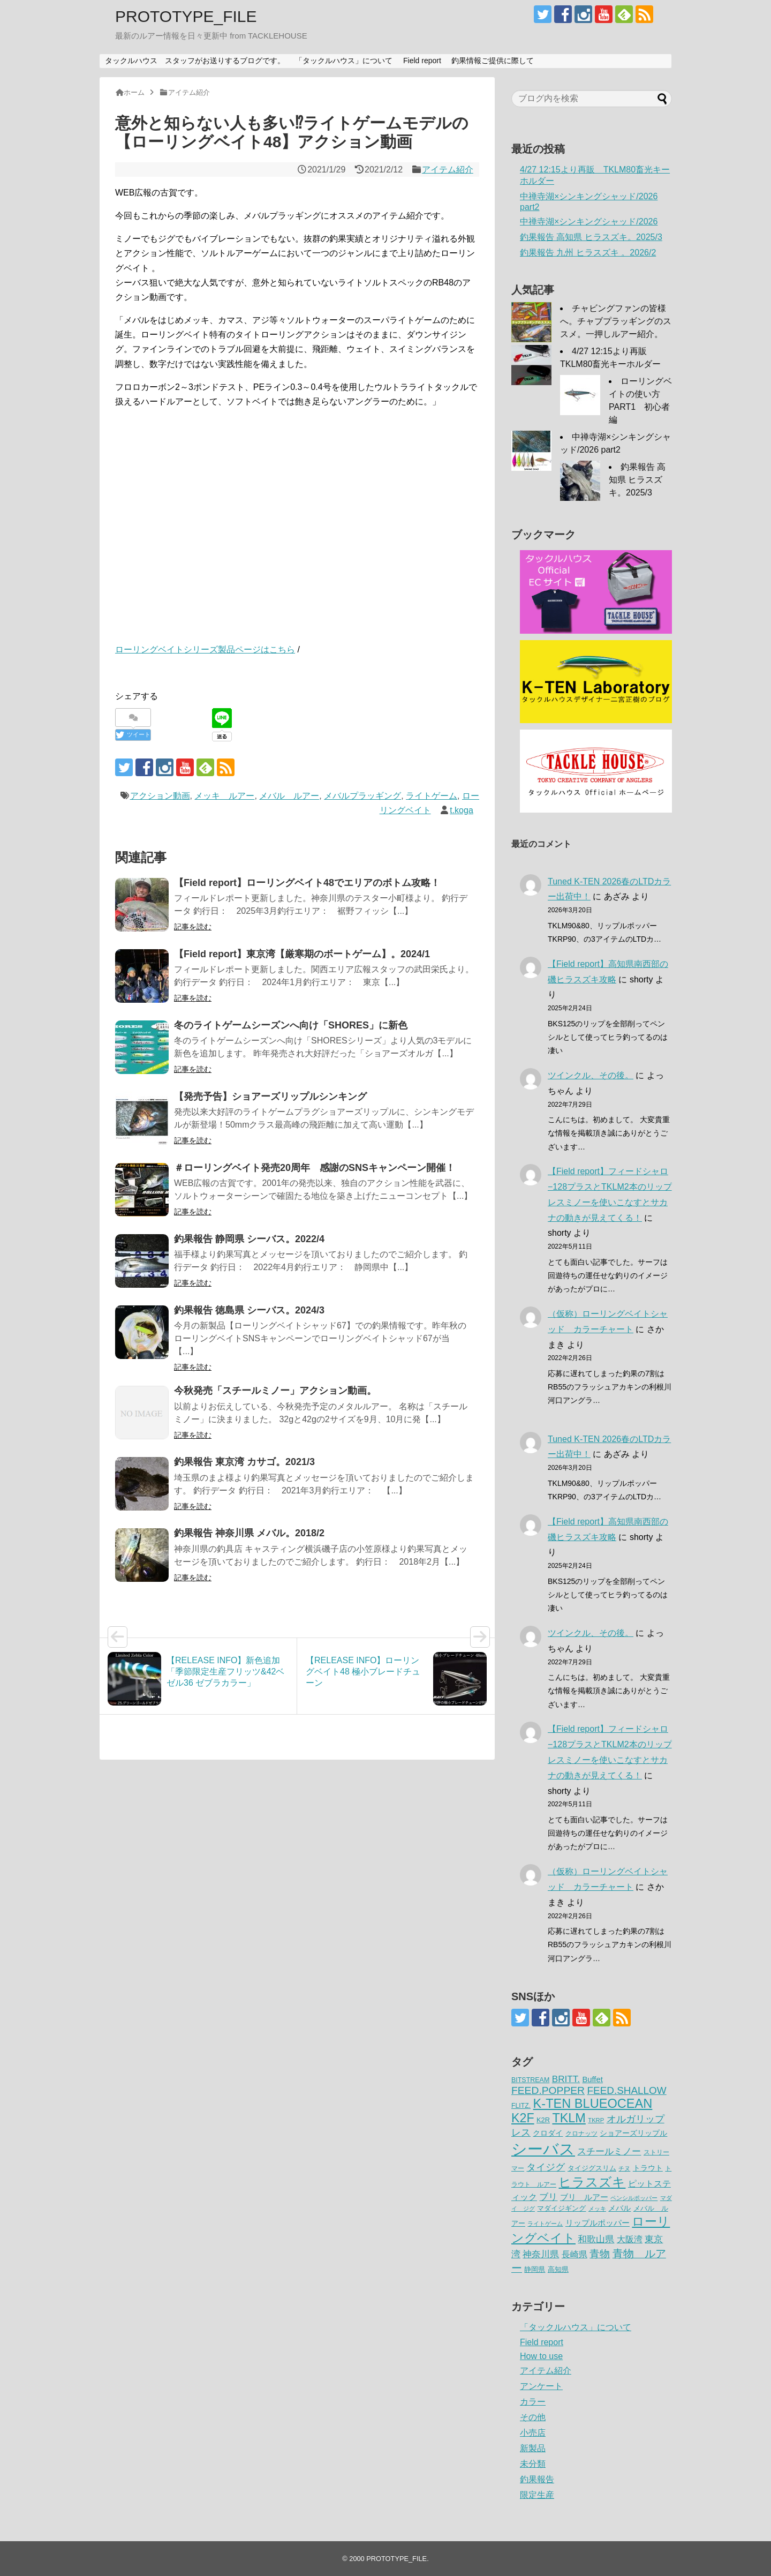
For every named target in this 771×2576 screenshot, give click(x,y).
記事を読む (192, 926)
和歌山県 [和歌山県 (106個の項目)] (596, 2239)
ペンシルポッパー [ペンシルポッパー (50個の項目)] (633, 2198)
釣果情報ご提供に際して (492, 60)
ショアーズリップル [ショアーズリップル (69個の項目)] (633, 2133)
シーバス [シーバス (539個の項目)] (543, 2149)
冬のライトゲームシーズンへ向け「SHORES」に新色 (290, 1025)
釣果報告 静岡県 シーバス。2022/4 (249, 1239)
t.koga (461, 810)
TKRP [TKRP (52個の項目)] (596, 2120)
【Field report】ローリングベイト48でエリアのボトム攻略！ (307, 882)
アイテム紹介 (447, 169)
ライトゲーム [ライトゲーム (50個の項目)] (545, 2223)
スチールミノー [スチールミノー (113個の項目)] (609, 2151)
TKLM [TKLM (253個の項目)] (568, 2118)
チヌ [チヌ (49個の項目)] (624, 2168)
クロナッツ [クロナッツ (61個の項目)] (581, 2133)
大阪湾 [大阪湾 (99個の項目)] (629, 2239)
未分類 (533, 2463)
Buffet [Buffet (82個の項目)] (592, 2079)
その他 (533, 2417)
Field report (422, 60)
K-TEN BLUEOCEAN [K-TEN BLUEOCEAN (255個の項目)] (593, 2104)
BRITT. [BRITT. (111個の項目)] (566, 2079)
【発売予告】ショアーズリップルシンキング (270, 1096)
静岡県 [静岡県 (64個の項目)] (534, 2269)
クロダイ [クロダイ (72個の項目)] (548, 2133)
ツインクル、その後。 (590, 1075)
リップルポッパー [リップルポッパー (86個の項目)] (597, 2222)
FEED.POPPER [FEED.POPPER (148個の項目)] (548, 2090)
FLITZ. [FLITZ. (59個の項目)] (521, 2105)
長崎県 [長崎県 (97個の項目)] (574, 2254)
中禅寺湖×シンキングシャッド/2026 (588, 221)
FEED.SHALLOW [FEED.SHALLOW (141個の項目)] (627, 2090)
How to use (541, 2356)
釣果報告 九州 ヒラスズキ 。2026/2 (588, 252)
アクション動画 (160, 795)
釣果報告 (537, 2479)
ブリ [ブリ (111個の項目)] (548, 2197)
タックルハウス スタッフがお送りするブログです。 (195, 60)
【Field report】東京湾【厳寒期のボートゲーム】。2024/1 (302, 954)
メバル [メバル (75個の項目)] (619, 2208)
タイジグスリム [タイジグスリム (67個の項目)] (592, 2168)
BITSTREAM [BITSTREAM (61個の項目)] (530, 2080)
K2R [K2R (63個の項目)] (543, 2120)
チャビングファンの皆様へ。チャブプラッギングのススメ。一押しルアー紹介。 (615, 321)
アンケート (541, 2386)
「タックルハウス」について (343, 60)
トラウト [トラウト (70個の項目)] (648, 2168)
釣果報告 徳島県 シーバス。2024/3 (249, 1310)
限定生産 (537, 2494)
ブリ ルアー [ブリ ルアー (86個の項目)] (584, 2197)
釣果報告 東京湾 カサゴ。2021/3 (244, 1461)
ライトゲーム (431, 795)
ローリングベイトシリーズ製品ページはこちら (205, 649)
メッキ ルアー (224, 795)
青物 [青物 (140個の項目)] (599, 2253)
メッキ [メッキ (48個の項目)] (597, 2208)
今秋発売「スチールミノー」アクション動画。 (275, 1390)
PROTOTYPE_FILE (186, 16)
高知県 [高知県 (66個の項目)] (558, 2269)
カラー (533, 2401)
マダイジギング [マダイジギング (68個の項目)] (561, 2208)
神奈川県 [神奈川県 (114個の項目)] (541, 2254)
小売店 (533, 2432)
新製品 (533, 2448)
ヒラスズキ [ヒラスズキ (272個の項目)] (591, 2182)
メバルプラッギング (362, 795)
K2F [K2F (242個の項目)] (522, 2118)
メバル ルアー (289, 795)
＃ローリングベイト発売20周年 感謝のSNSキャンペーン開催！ (314, 1167)
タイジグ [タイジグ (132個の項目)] (545, 2167)
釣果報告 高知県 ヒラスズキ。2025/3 (591, 237)
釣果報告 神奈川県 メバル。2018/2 (249, 1533)
